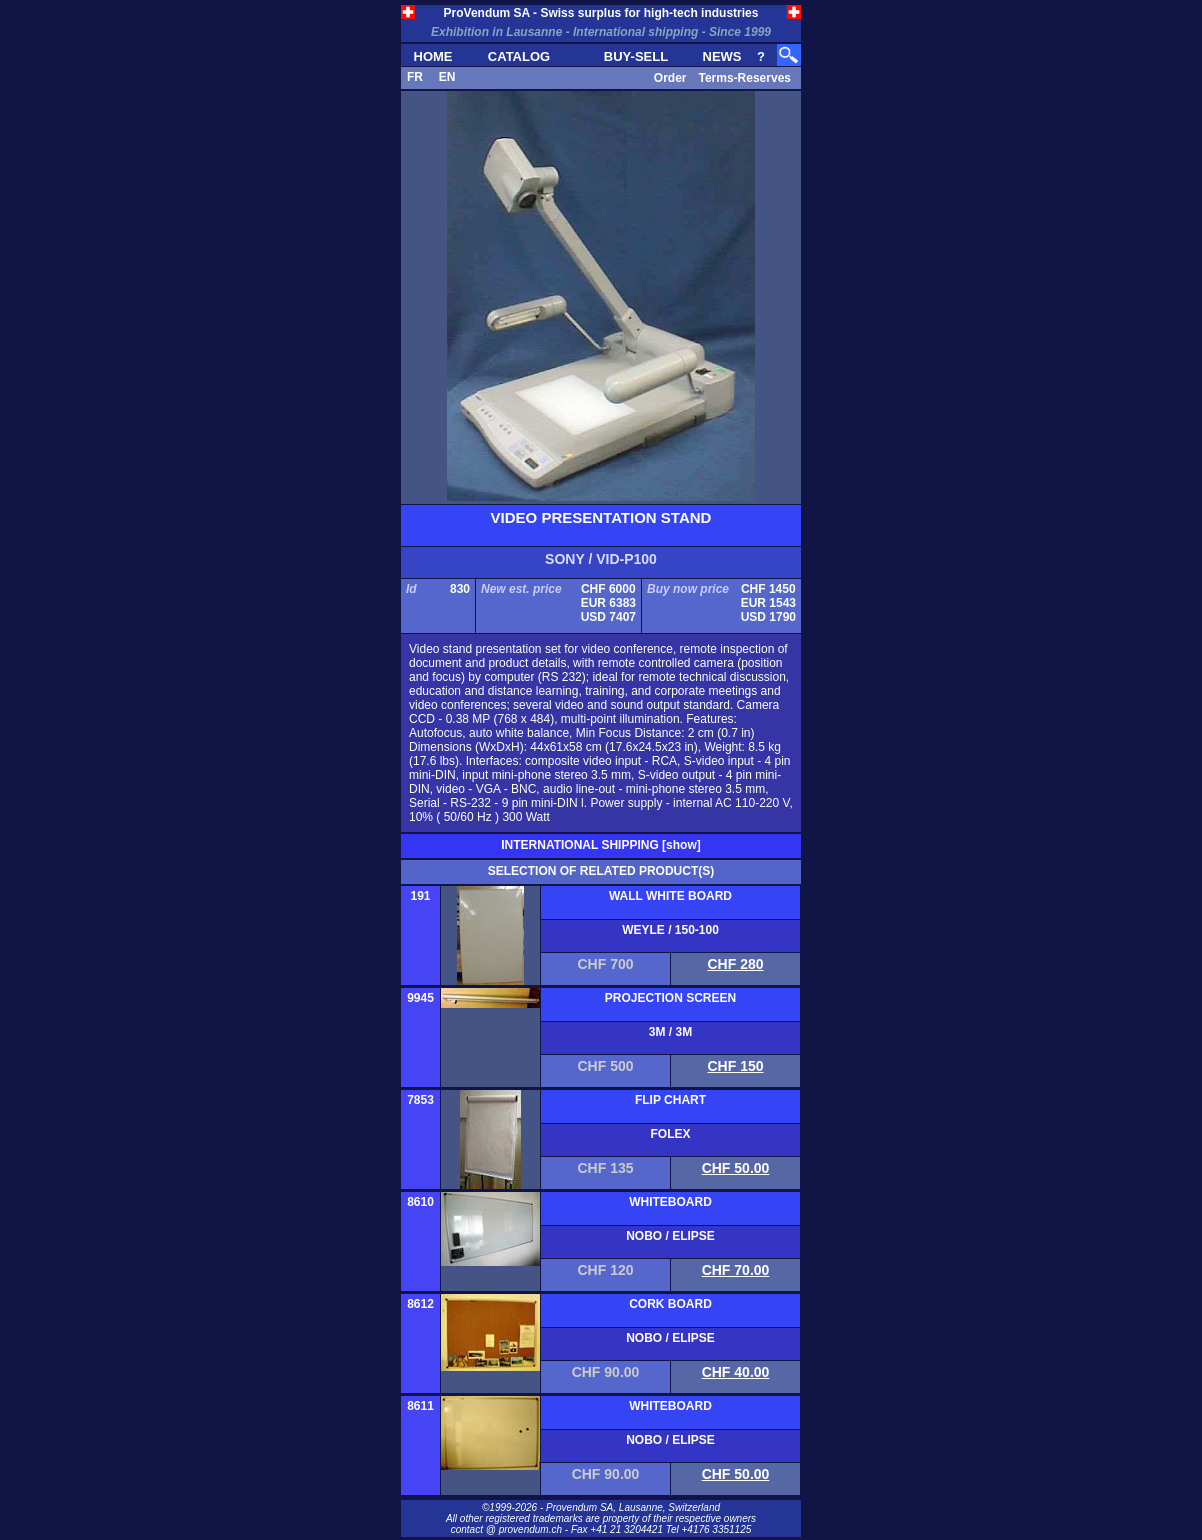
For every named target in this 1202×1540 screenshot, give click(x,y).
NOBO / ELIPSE (670, 1236)
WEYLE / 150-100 (670, 930)
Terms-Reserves (744, 78)
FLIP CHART (670, 1100)
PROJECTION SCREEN (670, 998)
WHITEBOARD (670, 1202)
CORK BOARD (670, 1304)
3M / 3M (670, 1032)
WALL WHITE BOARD (670, 896)
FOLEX (670, 1134)
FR (415, 77)
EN (447, 77)
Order (670, 78)
